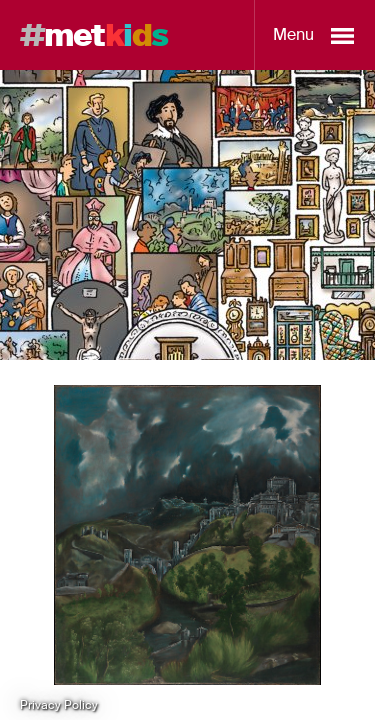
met (94, 35)
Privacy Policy (59, 705)
